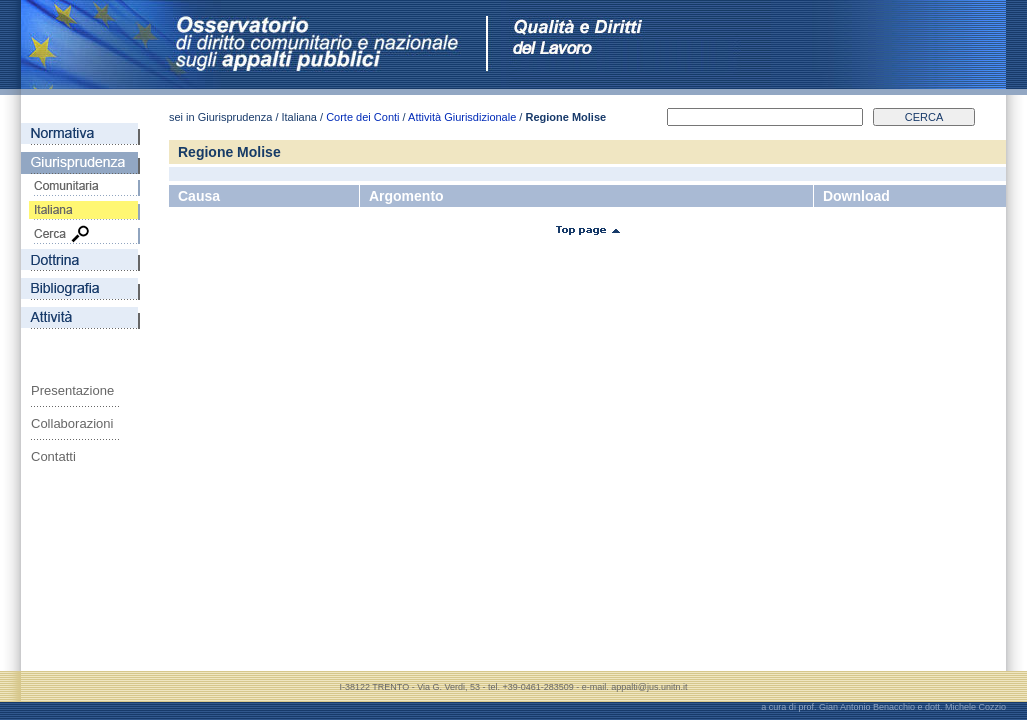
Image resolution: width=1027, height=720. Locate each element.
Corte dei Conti (362, 117)
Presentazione (72, 390)
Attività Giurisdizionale (462, 117)
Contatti (53, 456)
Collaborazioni (72, 423)
